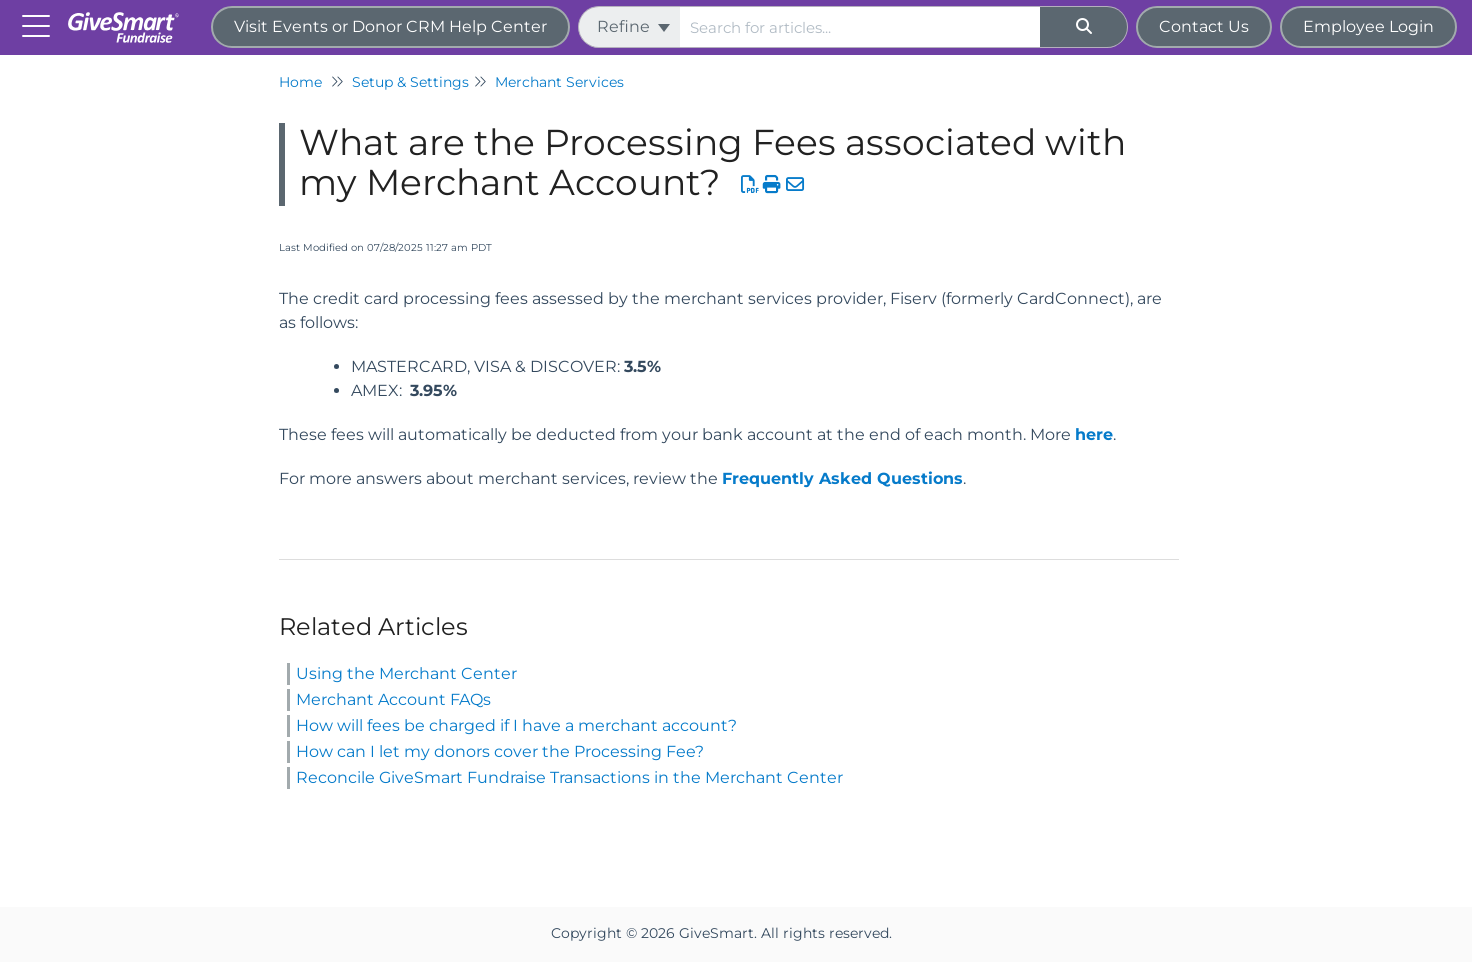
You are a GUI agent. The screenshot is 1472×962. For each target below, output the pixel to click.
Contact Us (1204, 26)
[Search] (1084, 27)
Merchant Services (559, 82)
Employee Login (1368, 26)
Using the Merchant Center (406, 673)
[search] (860, 27)
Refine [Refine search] (633, 26)
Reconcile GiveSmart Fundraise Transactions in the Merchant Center (569, 777)
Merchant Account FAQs (393, 699)
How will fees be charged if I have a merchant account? (516, 725)
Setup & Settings (410, 82)
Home (300, 82)
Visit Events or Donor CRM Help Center (390, 26)
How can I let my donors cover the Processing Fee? (500, 751)
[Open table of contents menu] (40, 24)
